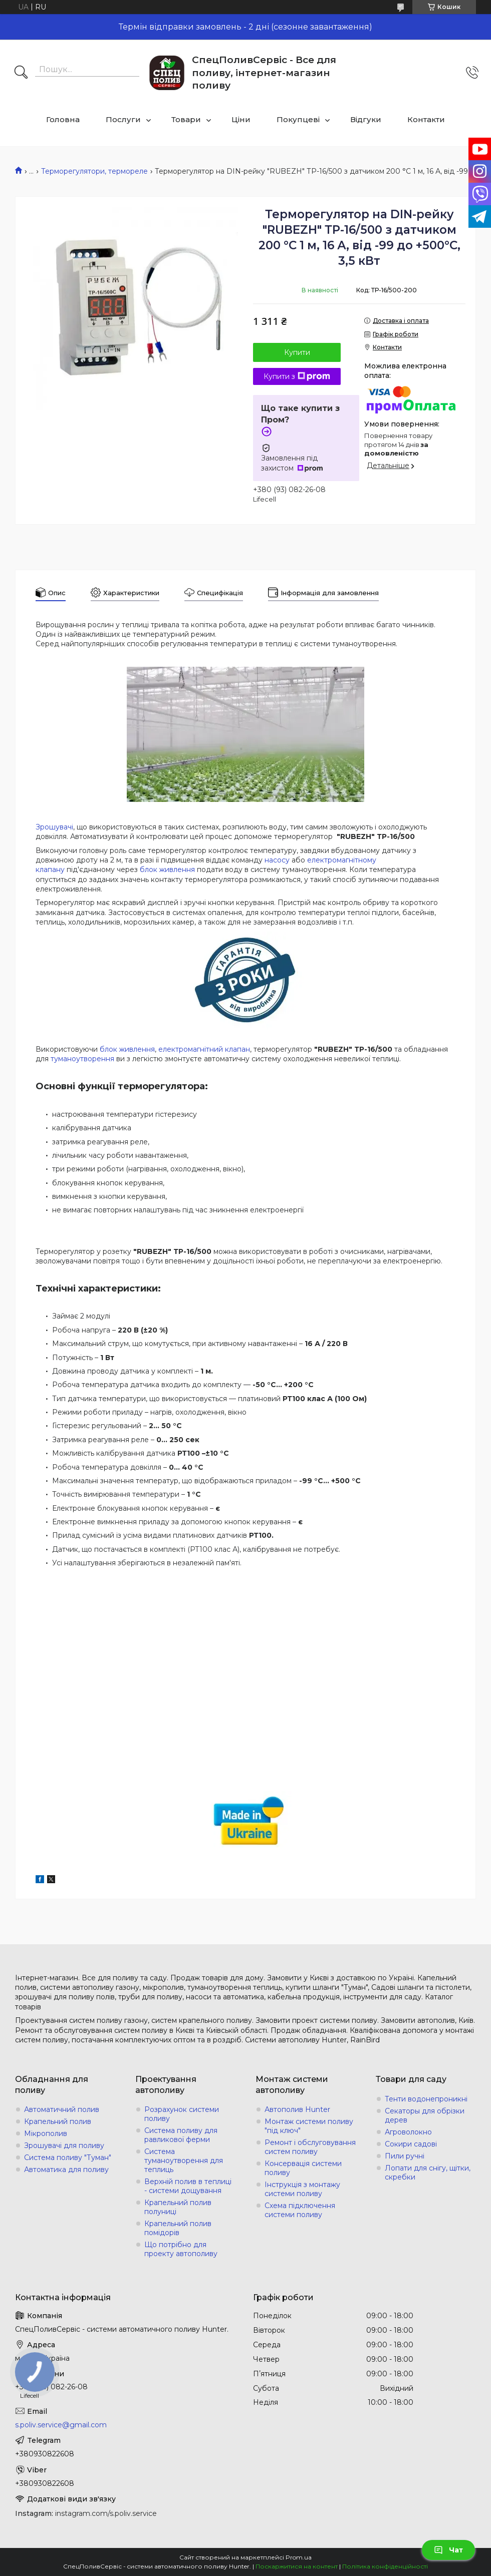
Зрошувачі (54, 826)
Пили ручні (404, 2156)
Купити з (297, 376)
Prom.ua (299, 2557)
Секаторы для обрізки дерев (424, 2115)
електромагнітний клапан (204, 1049)
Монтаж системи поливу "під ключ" (309, 2126)
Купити (297, 352)
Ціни (241, 119)
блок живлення (167, 869)
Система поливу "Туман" (67, 2157)
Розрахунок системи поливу (181, 2114)
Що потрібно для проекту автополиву (180, 2249)
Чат (448, 2549)
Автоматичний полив (61, 2109)
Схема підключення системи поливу (300, 2210)
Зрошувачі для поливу (64, 2145)
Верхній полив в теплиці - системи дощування (187, 2186)
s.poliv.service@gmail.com (61, 2424)
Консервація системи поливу (303, 2168)
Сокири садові (411, 2144)
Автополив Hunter (297, 2109)
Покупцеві (298, 119)
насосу (277, 860)
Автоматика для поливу (66, 2169)
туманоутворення (82, 1058)
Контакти (426, 119)
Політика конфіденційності (385, 2566)
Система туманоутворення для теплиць (183, 2160)
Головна (63, 119)
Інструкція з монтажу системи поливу (302, 2189)
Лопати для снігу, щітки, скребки (427, 2173)
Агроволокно (408, 2131)
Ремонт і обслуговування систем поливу (310, 2147)
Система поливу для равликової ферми (180, 2135)
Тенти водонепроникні (426, 2098)
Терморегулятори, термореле (94, 171)
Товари (186, 119)
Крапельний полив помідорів (177, 2228)
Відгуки (365, 119)
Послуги (123, 119)
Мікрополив (45, 2133)
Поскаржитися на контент (297, 2566)
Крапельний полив (57, 2121)
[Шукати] (21, 73)
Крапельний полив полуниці (177, 2207)
